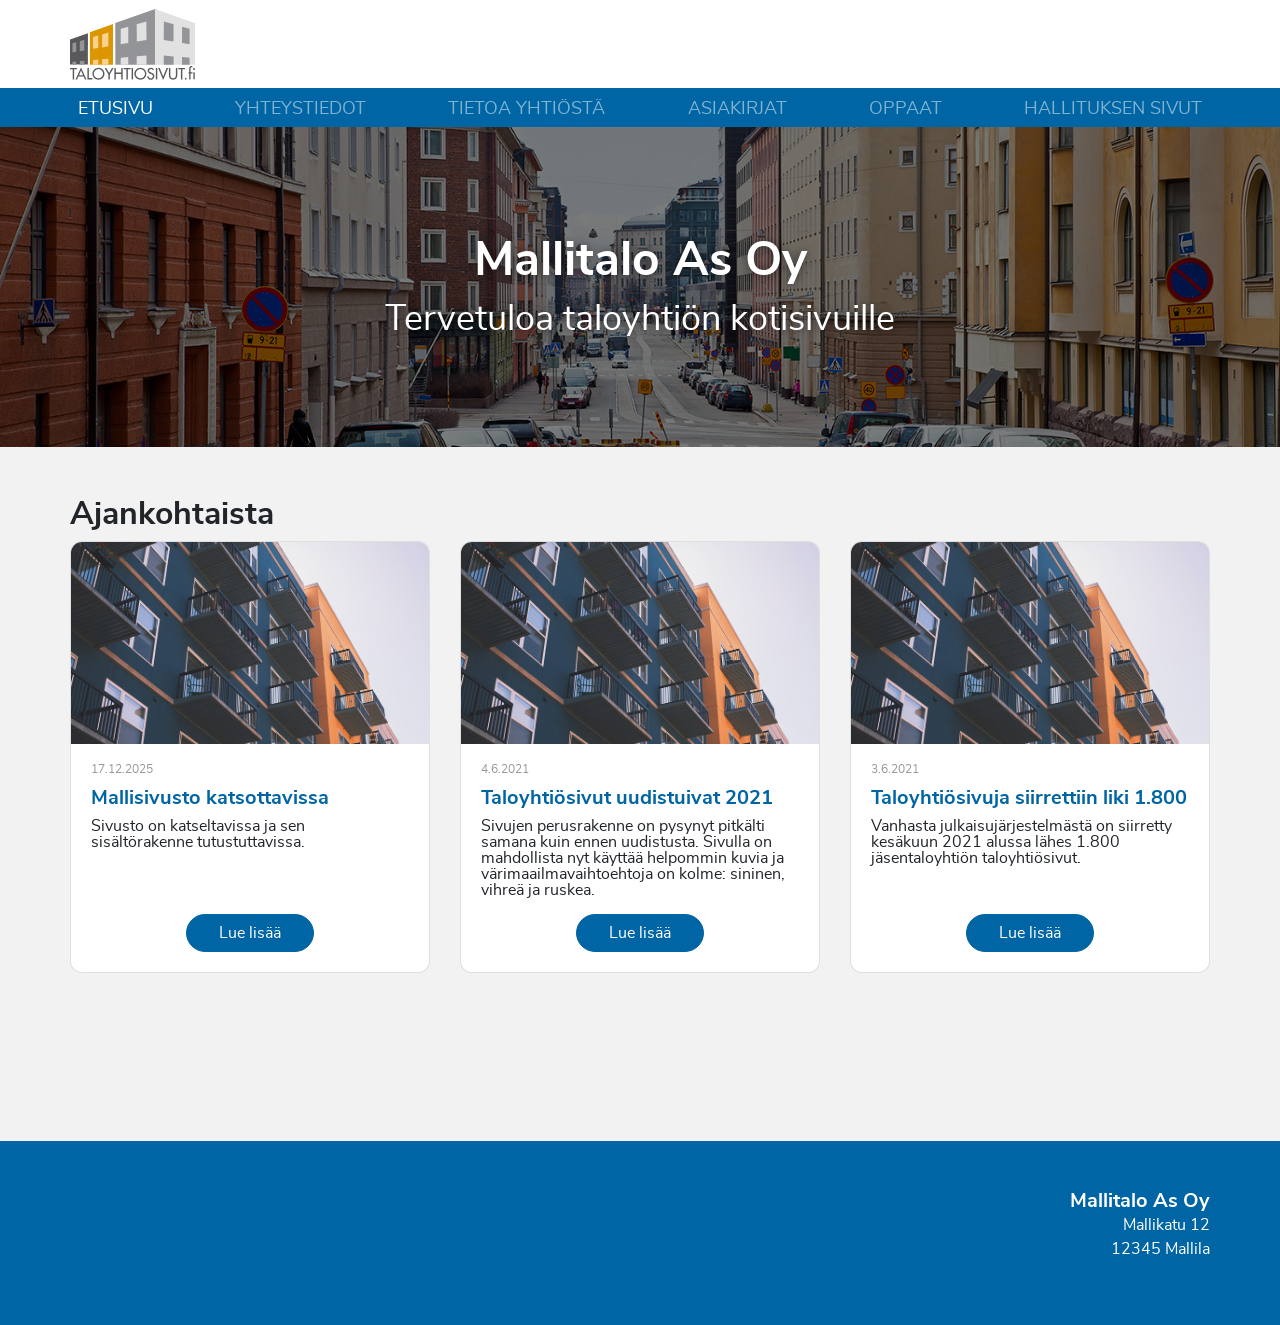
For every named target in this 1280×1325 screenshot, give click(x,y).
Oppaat (905, 109)
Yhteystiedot (300, 109)
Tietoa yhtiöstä (526, 109)
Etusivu (115, 109)
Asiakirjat (737, 109)
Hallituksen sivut (1113, 109)
